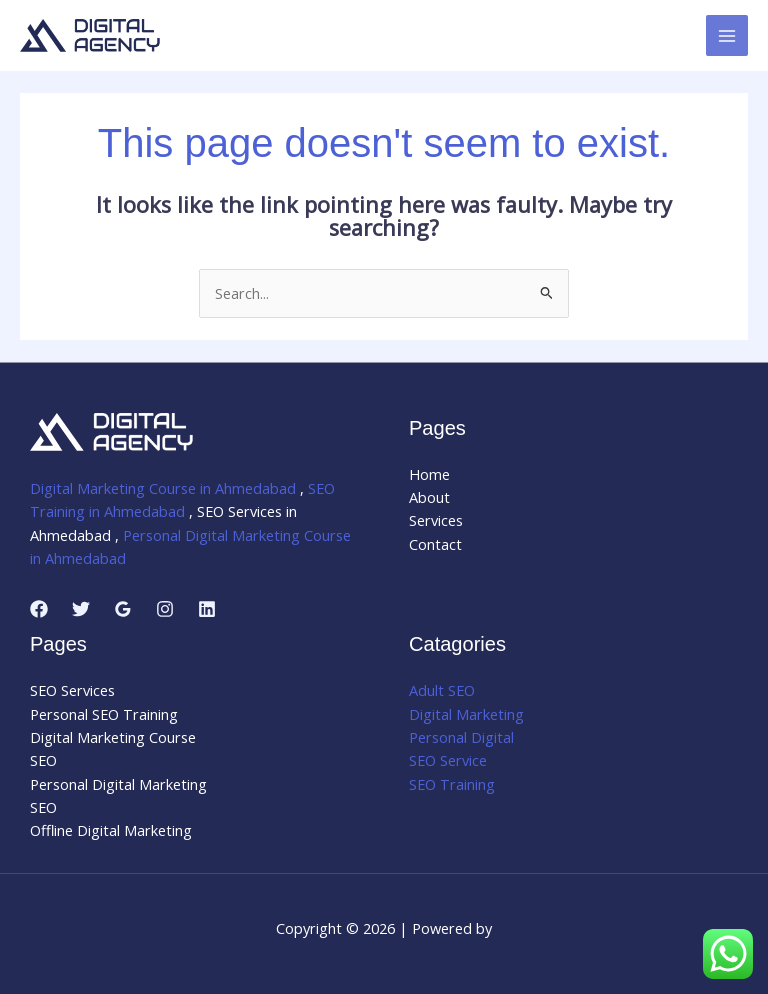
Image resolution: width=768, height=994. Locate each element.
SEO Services (72, 690)
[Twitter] (81, 609)
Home (429, 474)
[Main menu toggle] (727, 36)
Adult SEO (442, 690)
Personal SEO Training (104, 714)
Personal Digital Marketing (118, 784)
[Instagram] (165, 609)
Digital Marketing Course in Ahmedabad (163, 488)
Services (436, 520)
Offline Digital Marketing (111, 830)
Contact (435, 544)
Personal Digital (461, 737)
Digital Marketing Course (113, 737)
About (429, 497)
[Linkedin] (207, 609)
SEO (43, 760)
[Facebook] (39, 609)
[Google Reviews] (123, 609)
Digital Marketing (466, 714)
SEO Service (448, 760)
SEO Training (452, 784)
